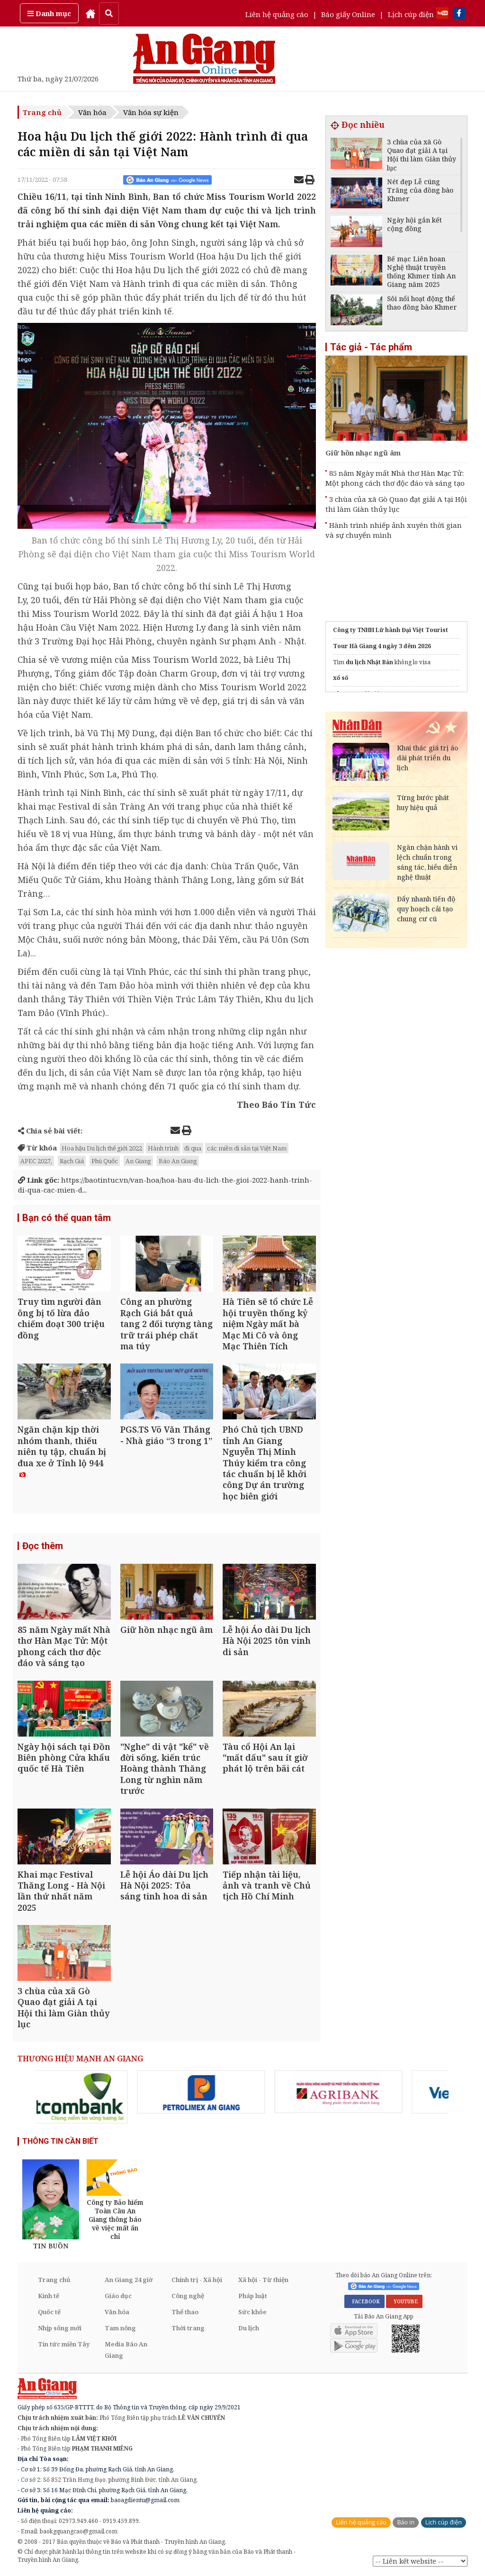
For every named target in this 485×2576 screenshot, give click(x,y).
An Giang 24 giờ (129, 2279)
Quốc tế (49, 2312)
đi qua (192, 1148)
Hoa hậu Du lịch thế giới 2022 (102, 1148)
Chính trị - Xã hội (196, 2279)
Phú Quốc (104, 1161)
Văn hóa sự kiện (151, 112)
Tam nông (120, 2328)
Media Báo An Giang (126, 2350)
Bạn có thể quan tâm (66, 1217)
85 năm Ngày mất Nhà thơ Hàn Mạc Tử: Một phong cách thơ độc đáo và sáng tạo (395, 478)
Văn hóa (92, 112)
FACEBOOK (364, 2301)
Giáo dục (118, 2295)
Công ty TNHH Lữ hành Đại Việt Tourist (390, 630)
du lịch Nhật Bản (369, 662)
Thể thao (184, 2312)
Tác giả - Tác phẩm (371, 347)
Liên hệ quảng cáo (276, 14)
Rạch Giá (72, 1161)
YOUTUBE (404, 2301)
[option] (105, 2091)
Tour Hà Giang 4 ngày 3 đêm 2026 (382, 646)
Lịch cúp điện (411, 14)
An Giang (138, 1161)
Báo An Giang (178, 1161)
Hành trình (163, 1148)
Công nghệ (187, 2295)
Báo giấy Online (348, 14)
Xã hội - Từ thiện (263, 2279)
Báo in (405, 2522)
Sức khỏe (252, 2312)
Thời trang (188, 2328)
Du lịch (248, 2328)
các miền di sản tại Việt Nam (247, 1148)
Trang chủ (42, 112)
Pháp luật (252, 2295)
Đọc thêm (42, 1545)
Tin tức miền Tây (64, 2344)
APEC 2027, (36, 1161)
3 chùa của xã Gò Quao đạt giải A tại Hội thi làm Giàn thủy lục (396, 504)
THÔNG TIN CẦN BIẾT (60, 2141)
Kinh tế (48, 2295)
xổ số (340, 678)
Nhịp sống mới (59, 2328)
